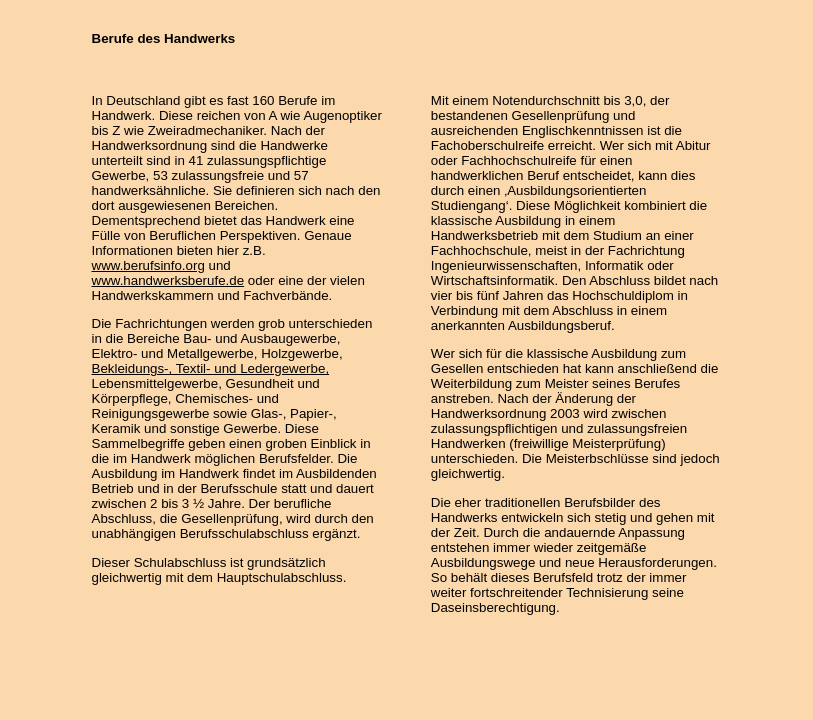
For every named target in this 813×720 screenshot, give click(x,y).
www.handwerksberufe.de (168, 280)
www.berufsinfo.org (148, 265)
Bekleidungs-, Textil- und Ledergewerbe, (211, 368)
